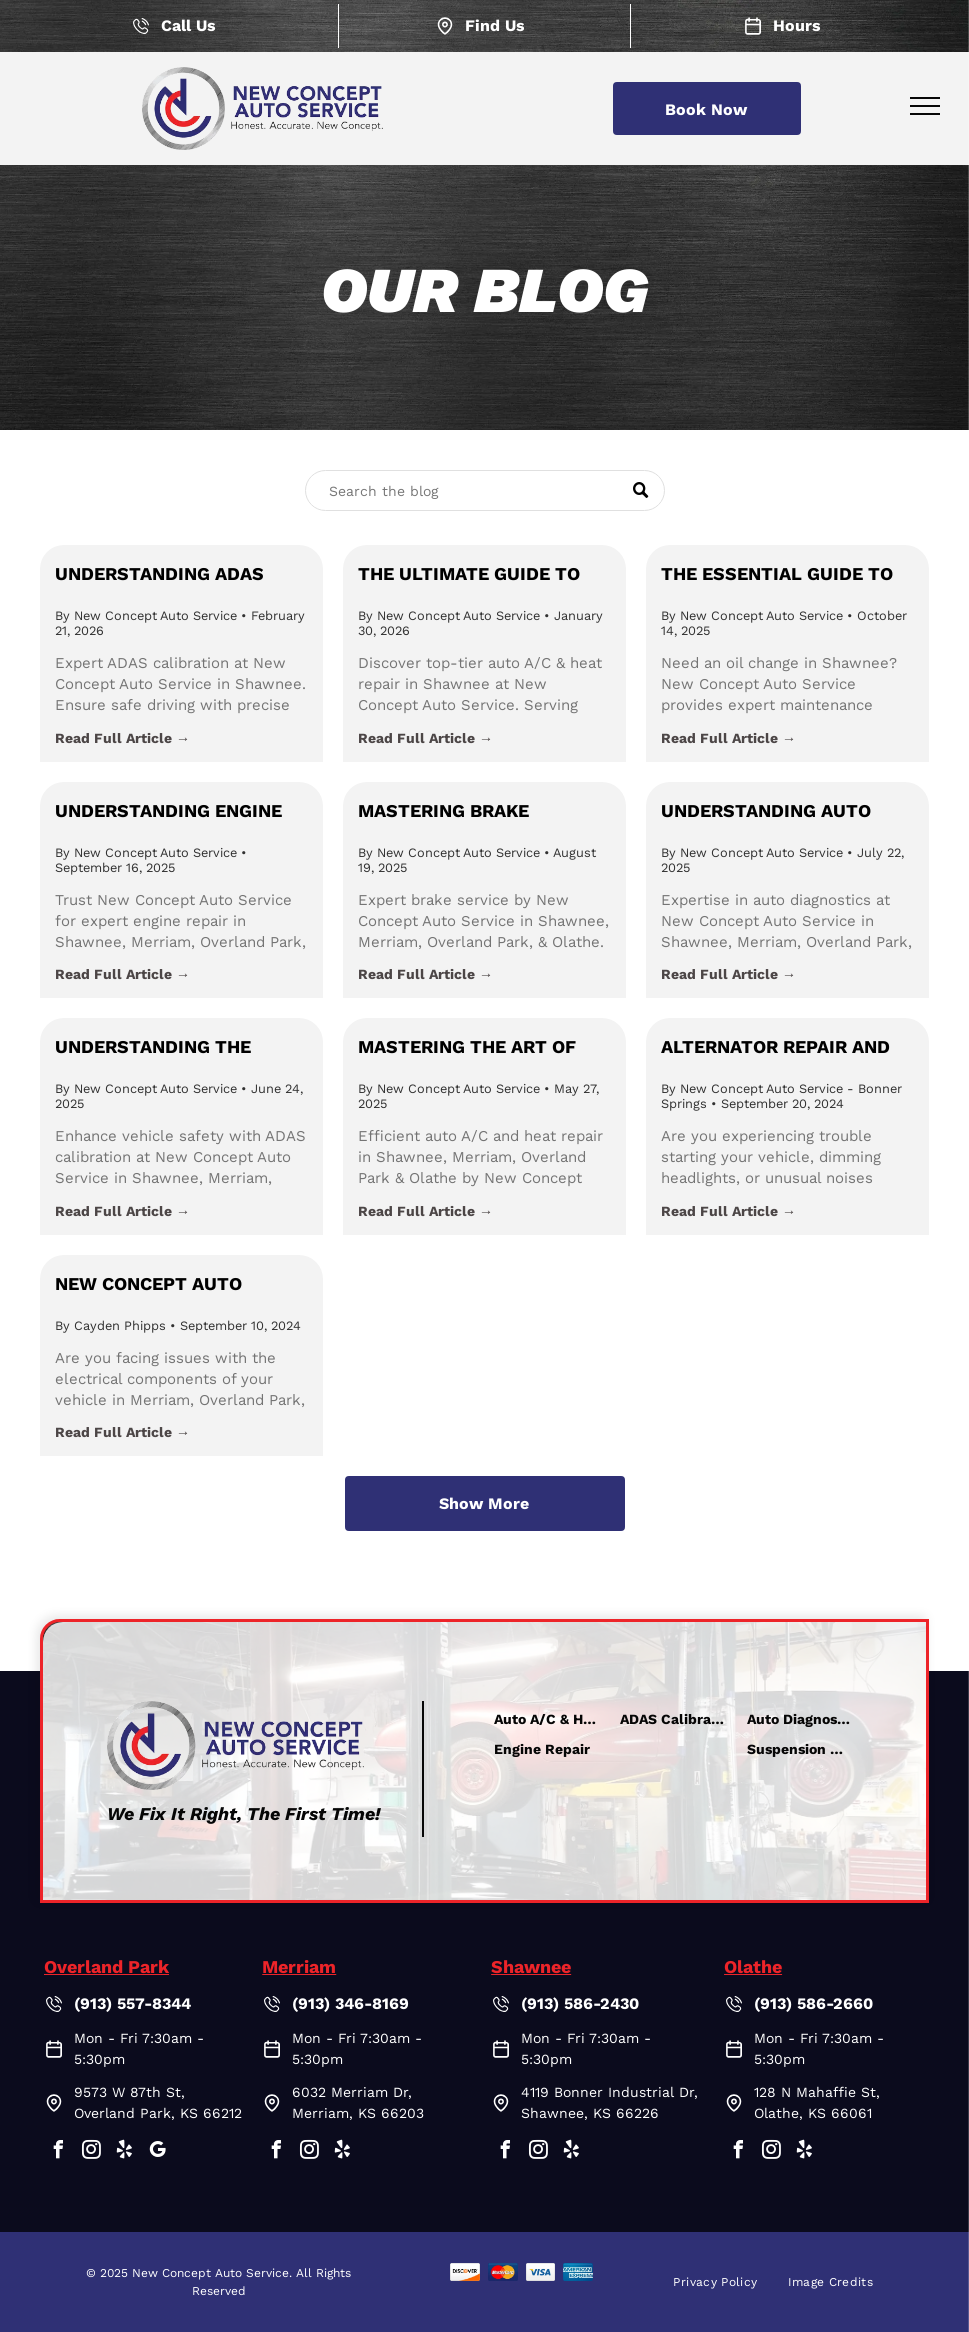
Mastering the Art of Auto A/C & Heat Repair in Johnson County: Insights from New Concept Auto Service (482, 1048)
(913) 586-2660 (813, 2003)
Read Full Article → (122, 738)
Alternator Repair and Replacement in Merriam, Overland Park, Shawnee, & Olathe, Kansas (787, 1048)
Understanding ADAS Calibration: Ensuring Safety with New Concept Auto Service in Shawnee (177, 575)
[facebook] (58, 2152)
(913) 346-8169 (350, 2003)
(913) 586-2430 (580, 2003)
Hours (797, 25)
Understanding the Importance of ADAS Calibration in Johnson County (173, 1048)
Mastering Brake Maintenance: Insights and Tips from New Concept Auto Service (472, 812)
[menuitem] (715, 2281)
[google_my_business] (157, 2152)
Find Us (495, 25)
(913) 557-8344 (132, 2003)
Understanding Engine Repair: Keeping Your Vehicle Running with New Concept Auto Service (168, 812)
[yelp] (124, 2152)
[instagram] (91, 2152)
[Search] (485, 490)
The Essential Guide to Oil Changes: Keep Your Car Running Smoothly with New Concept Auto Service (781, 575)
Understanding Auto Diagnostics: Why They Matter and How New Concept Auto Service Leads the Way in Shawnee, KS (775, 812)
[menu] (925, 106)
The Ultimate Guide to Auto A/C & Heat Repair (470, 575)
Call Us (188, 25)
